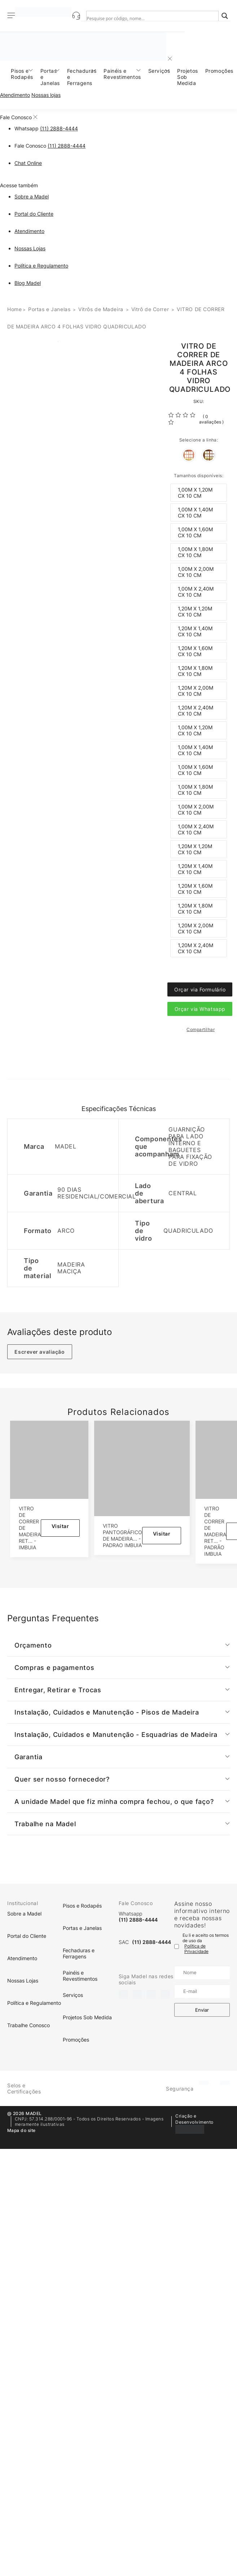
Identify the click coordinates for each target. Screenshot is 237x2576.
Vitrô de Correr (150, 309)
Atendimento (15, 95)
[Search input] (146, 18)
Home (14, 309)
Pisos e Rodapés (22, 74)
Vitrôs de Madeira (100, 309)
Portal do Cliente (33, 214)
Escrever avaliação (39, 1352)
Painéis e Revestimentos (122, 74)
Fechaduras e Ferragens (82, 77)
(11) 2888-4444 (59, 128)
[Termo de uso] (176, 1946)
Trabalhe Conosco (28, 2025)
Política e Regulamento (41, 266)
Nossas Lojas (29, 248)
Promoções (219, 71)
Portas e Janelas (50, 77)
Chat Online (28, 163)
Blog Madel (27, 283)
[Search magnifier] (225, 16)
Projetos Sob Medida (187, 77)
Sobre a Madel (31, 196)
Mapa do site (21, 2130)
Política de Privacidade (196, 1948)
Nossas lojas (46, 95)
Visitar (60, 1526)
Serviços (159, 71)
